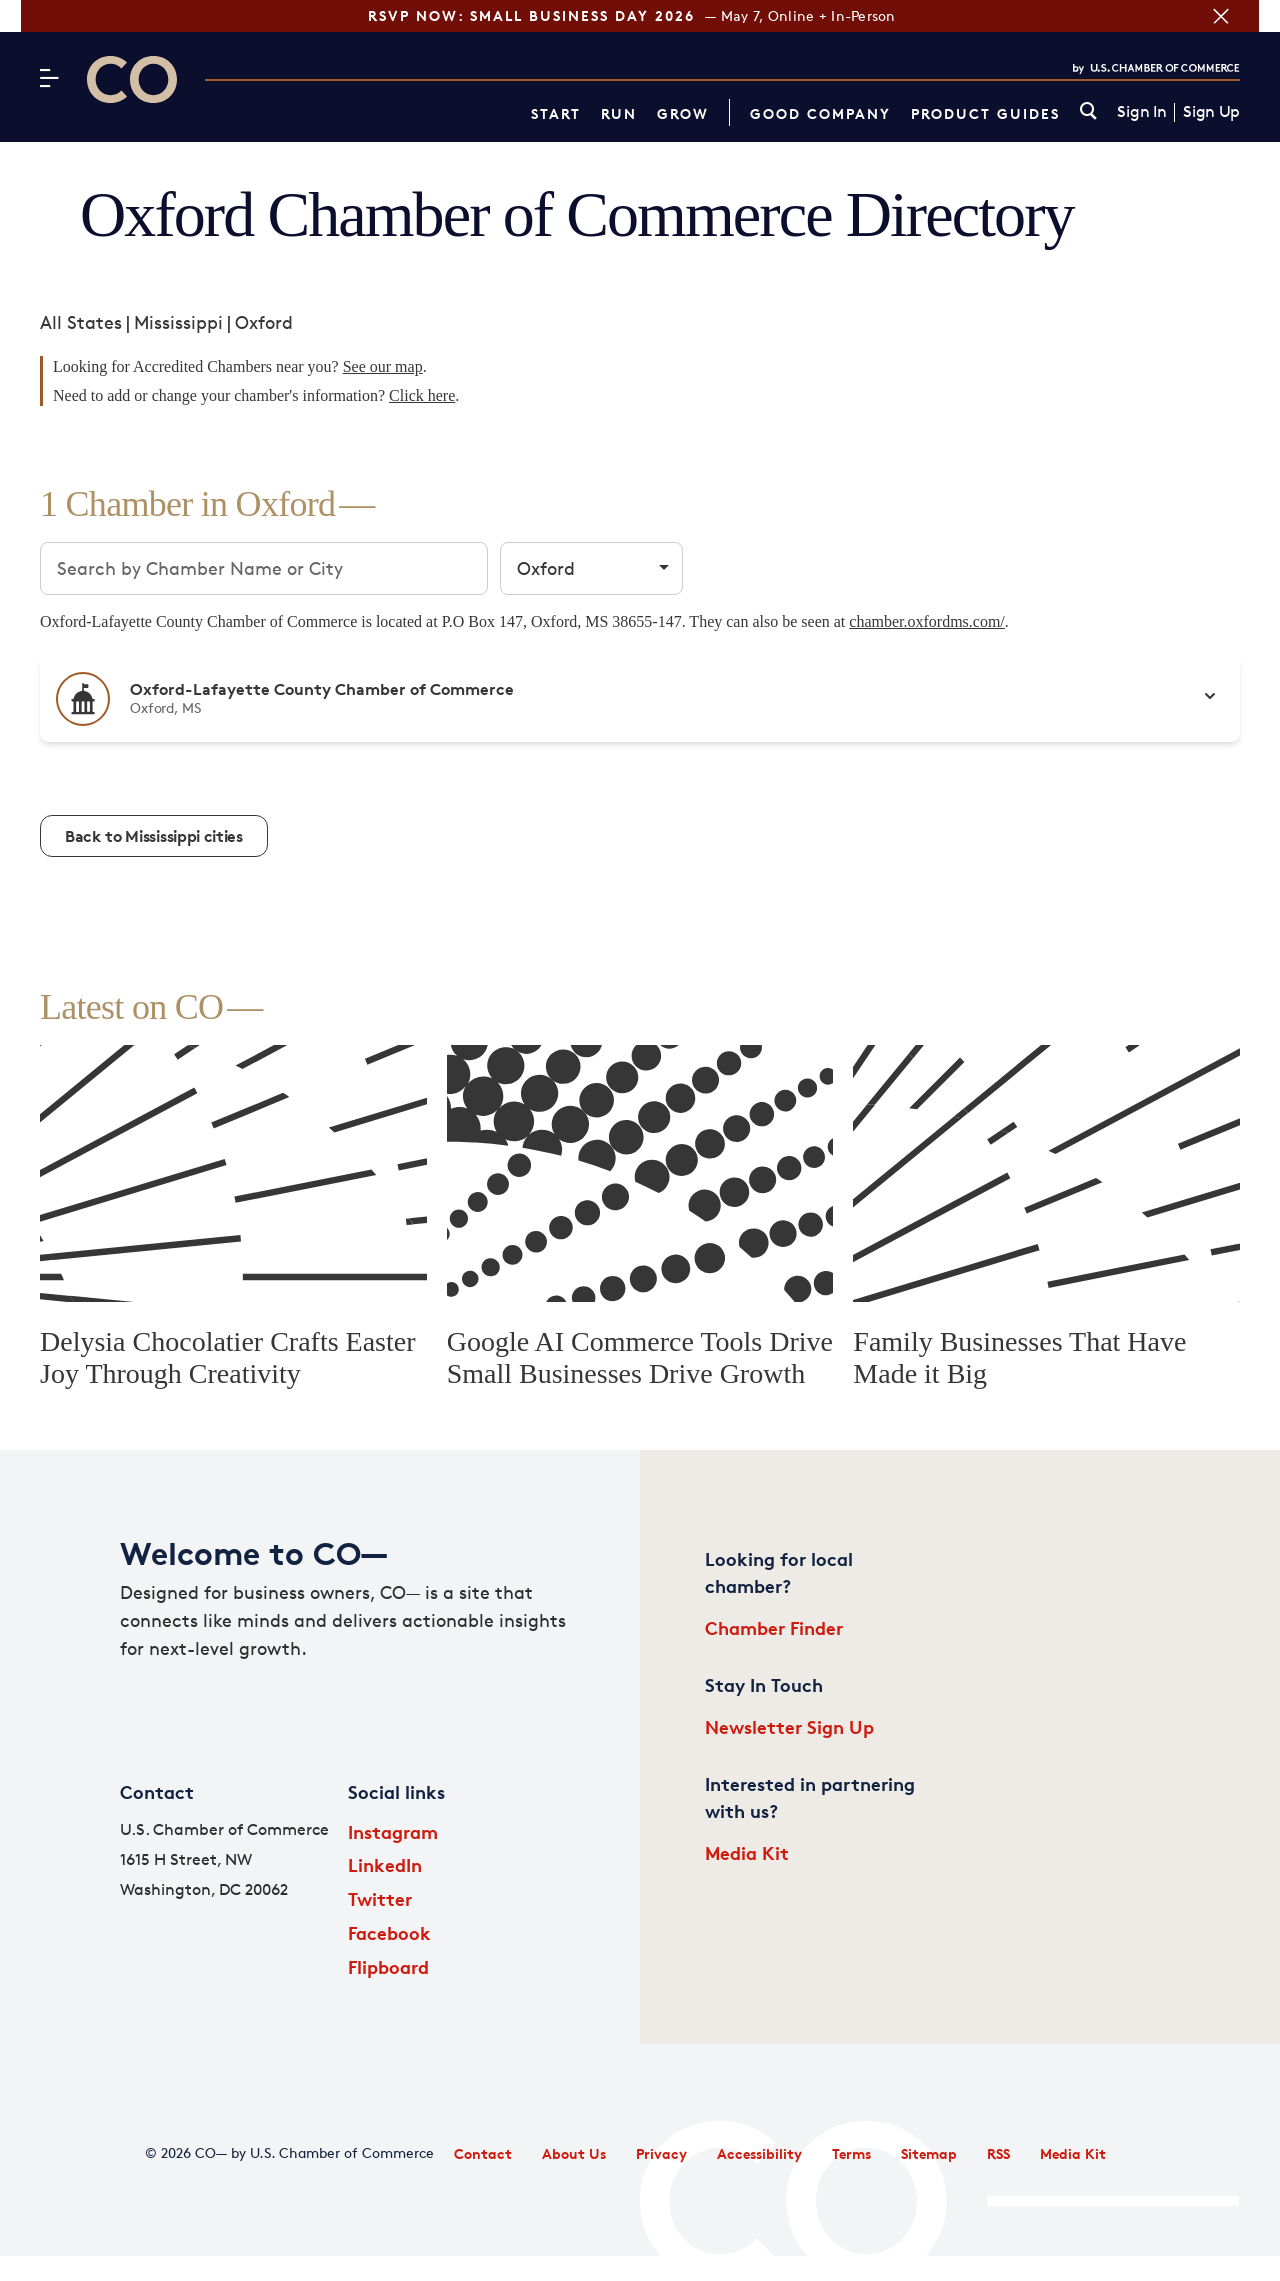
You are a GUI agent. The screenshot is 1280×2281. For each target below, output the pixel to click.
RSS (998, 2153)
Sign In (1141, 112)
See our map (383, 366)
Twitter (380, 1898)
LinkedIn (385, 1864)
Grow (683, 113)
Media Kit (747, 1852)
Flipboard (388, 1966)
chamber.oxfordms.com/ (927, 621)
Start (556, 113)
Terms (851, 2153)
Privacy (661, 2153)
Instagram (393, 1831)
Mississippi (178, 322)
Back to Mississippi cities (154, 836)
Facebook (389, 1932)
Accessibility (759, 2153)
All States (81, 322)
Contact (483, 2153)
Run (619, 113)
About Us (574, 2153)
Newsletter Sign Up (789, 1726)
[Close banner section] (1242, 16)
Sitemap (929, 2153)
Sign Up (1211, 112)
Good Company (820, 113)
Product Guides (985, 113)
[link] (1088, 112)
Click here (422, 395)
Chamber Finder (774, 1627)
